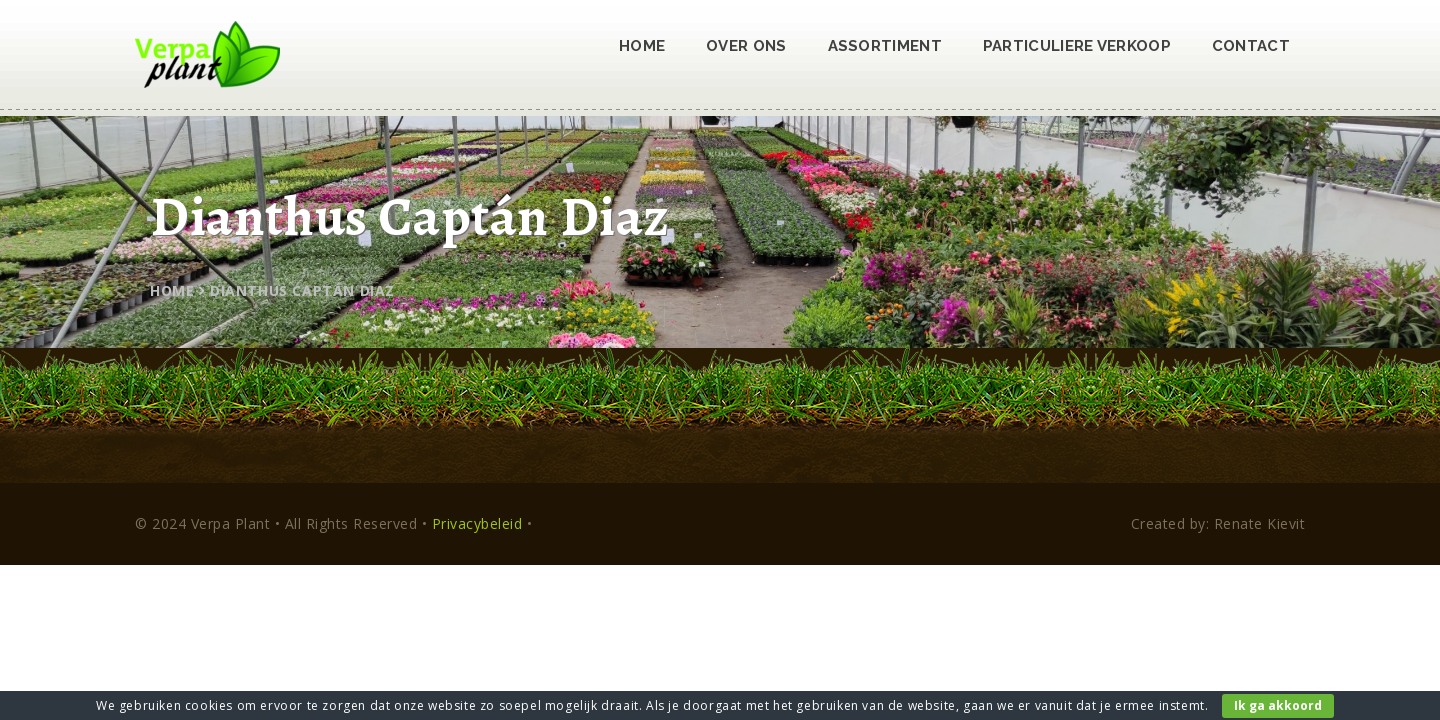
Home (642, 46)
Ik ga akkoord (1278, 705)
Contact (1251, 46)
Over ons (746, 46)
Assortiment (885, 46)
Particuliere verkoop (1077, 46)
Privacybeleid (477, 523)
